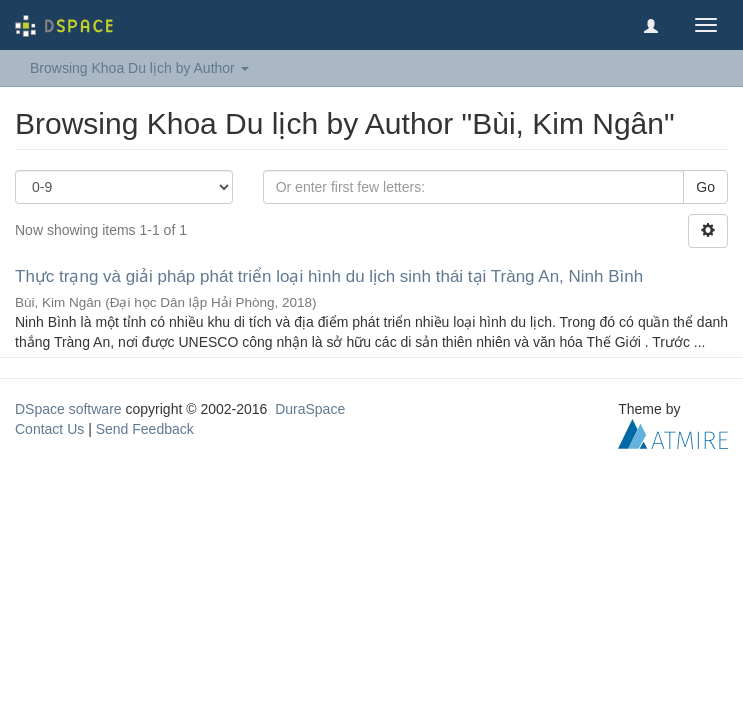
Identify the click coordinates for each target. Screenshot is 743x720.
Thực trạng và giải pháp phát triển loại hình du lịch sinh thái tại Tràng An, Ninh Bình (329, 276)
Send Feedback (145, 429)
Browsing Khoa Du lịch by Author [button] (139, 68)
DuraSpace (310, 409)
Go (705, 187)
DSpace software (68, 409)
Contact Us (49, 429)
